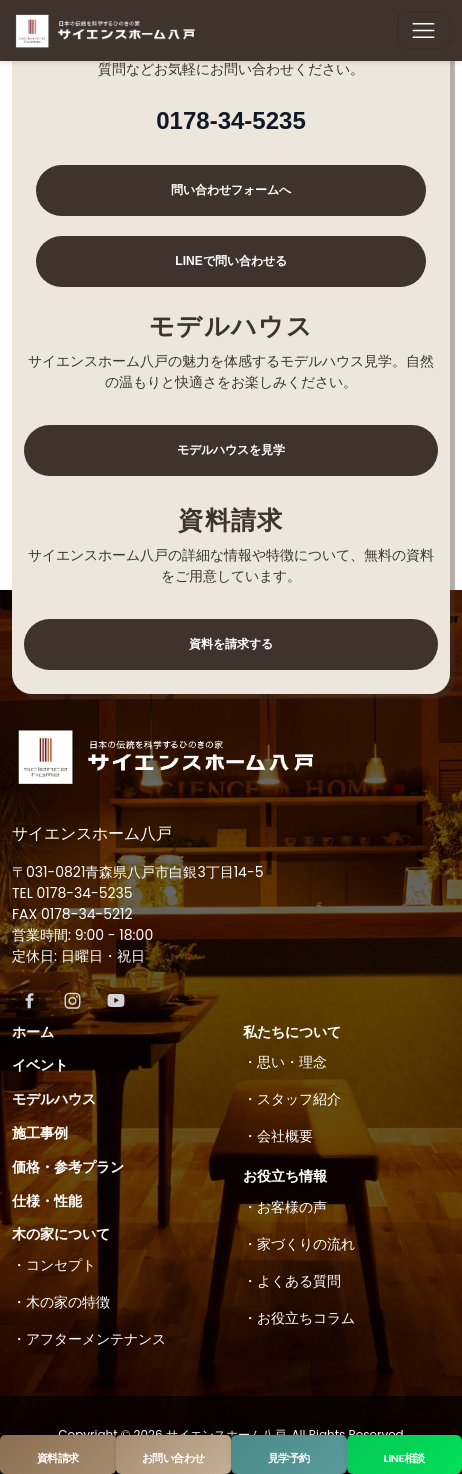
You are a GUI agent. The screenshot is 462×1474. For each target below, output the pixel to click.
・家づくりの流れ (299, 1244)
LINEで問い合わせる (230, 261)
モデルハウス (54, 1099)
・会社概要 (278, 1136)
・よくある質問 (292, 1281)
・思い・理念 (285, 1062)
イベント (40, 1065)
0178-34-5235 (230, 120)
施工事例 (40, 1133)
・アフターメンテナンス (89, 1339)
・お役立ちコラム (299, 1318)
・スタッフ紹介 (292, 1099)
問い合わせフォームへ (231, 190)
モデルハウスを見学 (231, 450)
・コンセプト (54, 1265)
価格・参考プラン (68, 1167)
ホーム (33, 1032)
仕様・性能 (47, 1201)
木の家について (61, 1234)
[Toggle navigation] (423, 30)
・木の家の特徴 (61, 1302)
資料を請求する (231, 644)
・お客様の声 (285, 1207)
